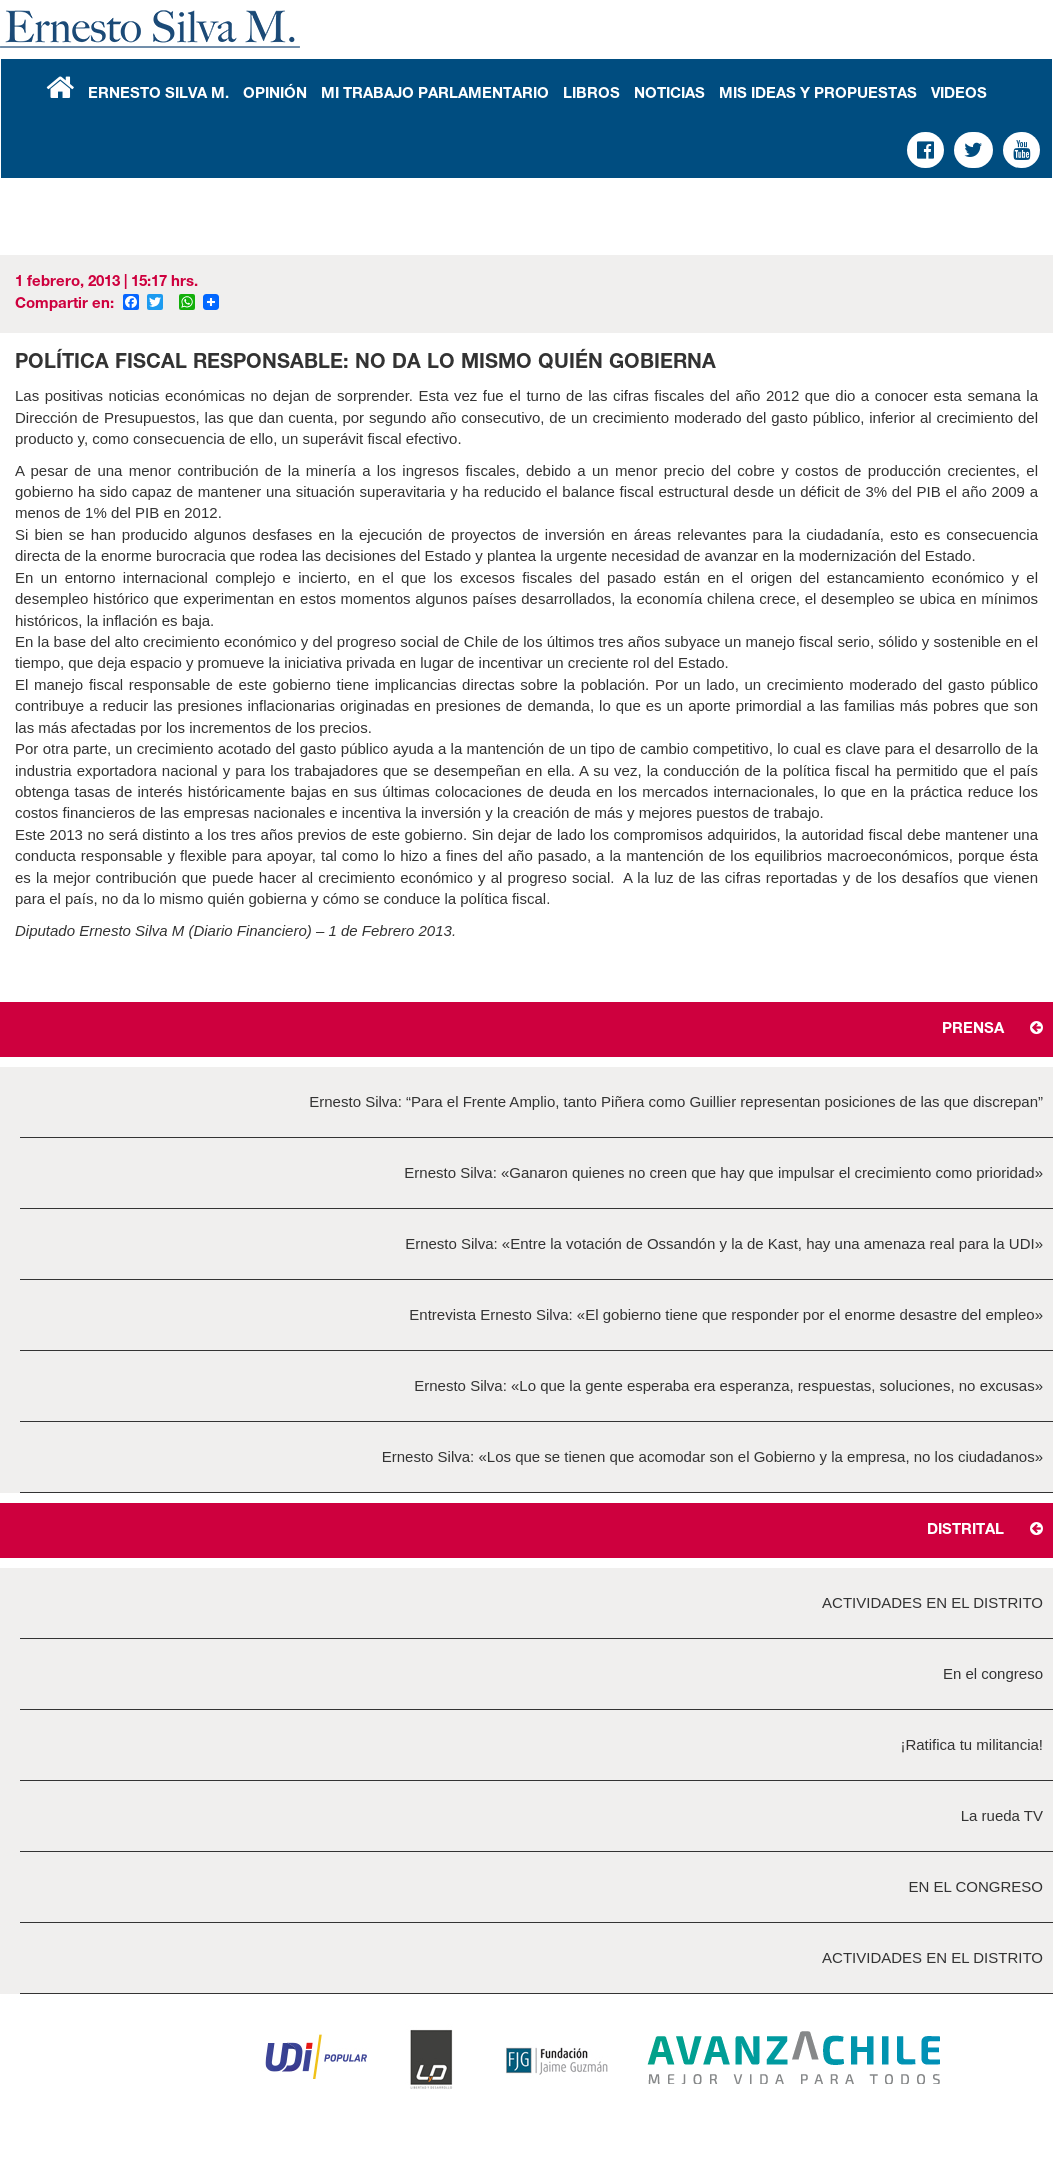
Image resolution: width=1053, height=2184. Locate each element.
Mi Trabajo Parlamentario (435, 94)
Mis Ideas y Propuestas (818, 94)
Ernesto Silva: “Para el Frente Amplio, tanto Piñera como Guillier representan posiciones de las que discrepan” (676, 1101)
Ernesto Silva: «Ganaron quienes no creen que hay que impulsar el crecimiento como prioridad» (723, 1172)
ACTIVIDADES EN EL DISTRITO (932, 1602)
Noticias (669, 94)
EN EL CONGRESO (976, 1886)
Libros (591, 94)
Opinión (275, 94)
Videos (959, 94)
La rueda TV (1002, 1815)
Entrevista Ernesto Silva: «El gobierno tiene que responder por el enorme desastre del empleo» (726, 1314)
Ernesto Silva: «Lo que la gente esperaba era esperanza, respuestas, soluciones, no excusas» (728, 1385)
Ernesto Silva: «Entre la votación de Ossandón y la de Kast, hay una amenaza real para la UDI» (724, 1243)
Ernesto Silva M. (158, 94)
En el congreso (993, 1673)
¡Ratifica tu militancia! (971, 1744)
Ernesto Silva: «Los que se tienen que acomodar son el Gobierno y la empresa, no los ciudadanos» (712, 1456)
